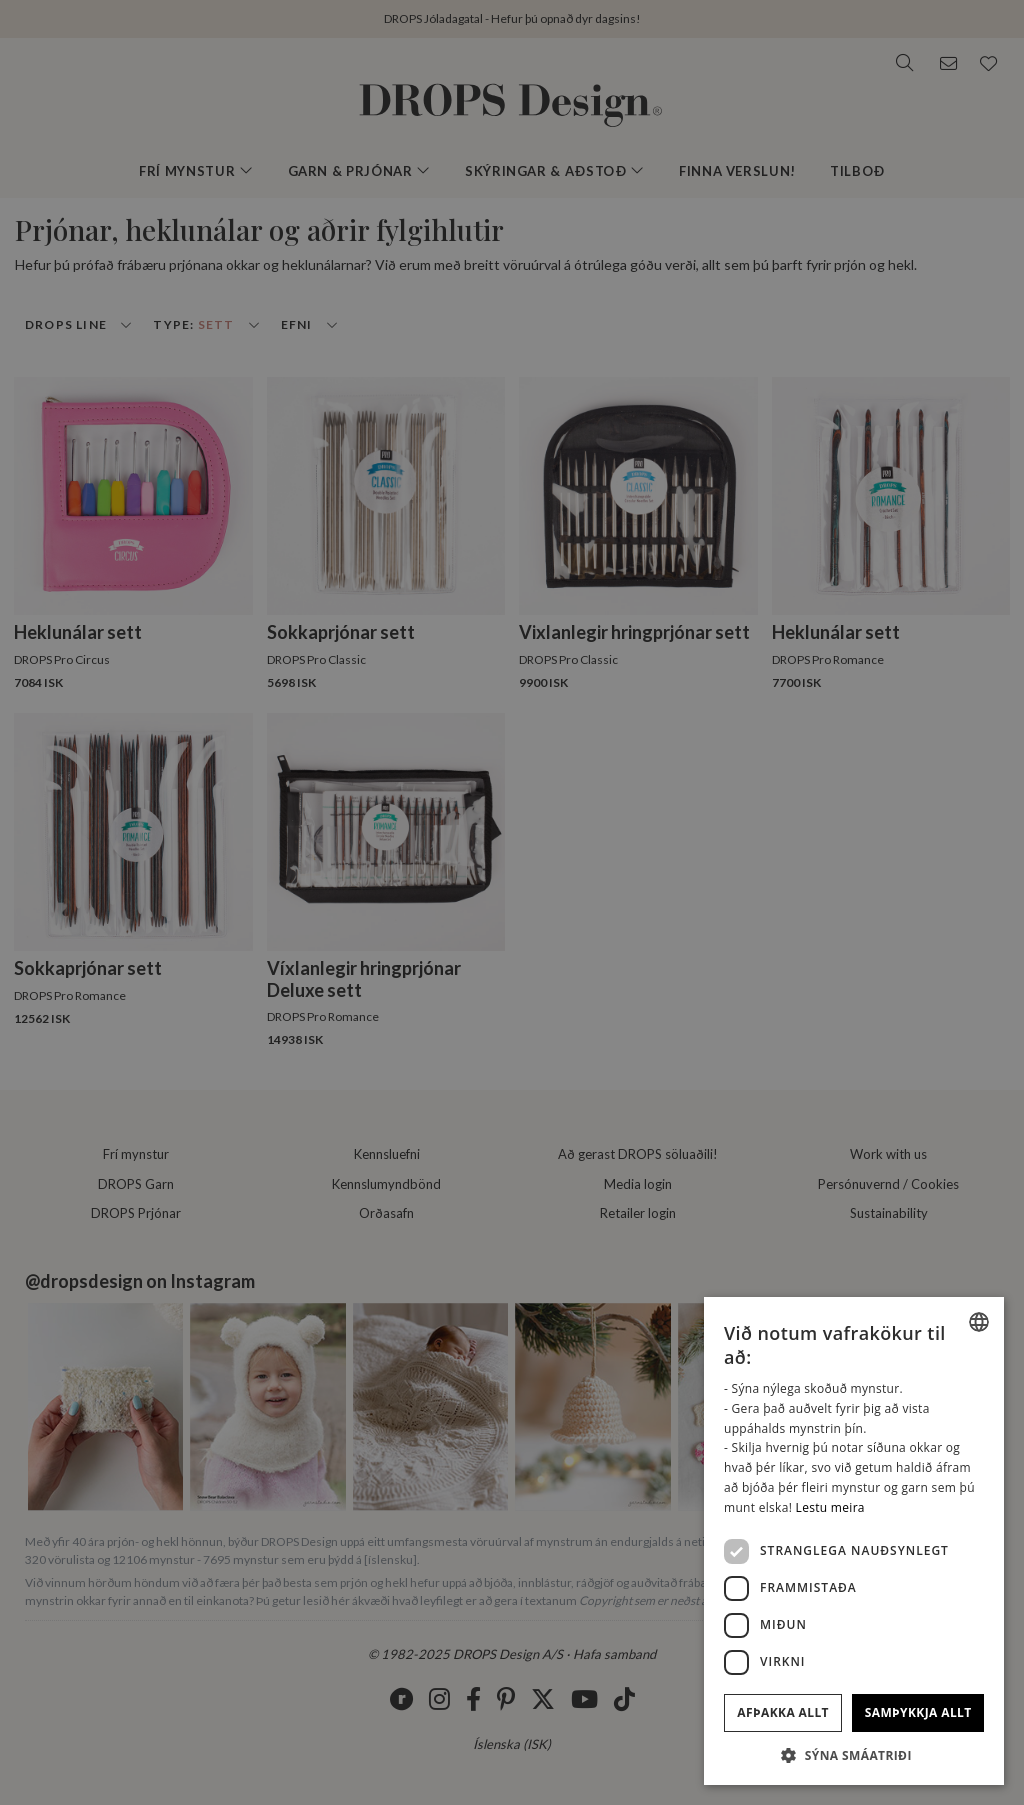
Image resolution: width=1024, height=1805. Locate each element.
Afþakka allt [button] (783, 1712)
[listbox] (979, 1322)
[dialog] (854, 1541)
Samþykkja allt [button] (918, 1712)
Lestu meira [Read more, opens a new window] (830, 1507)
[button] (854, 1755)
